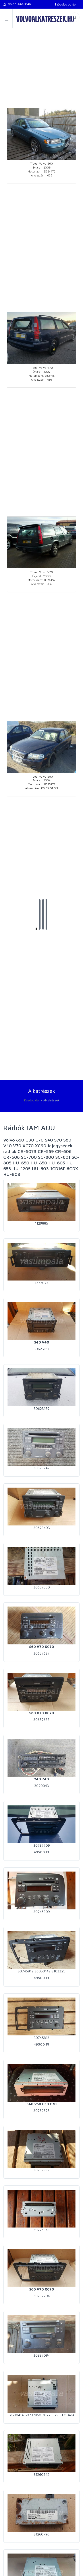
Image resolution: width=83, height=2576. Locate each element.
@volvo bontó (65, 4)
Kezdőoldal (31, 1100)
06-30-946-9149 (17, 4)
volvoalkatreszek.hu (45, 18)
